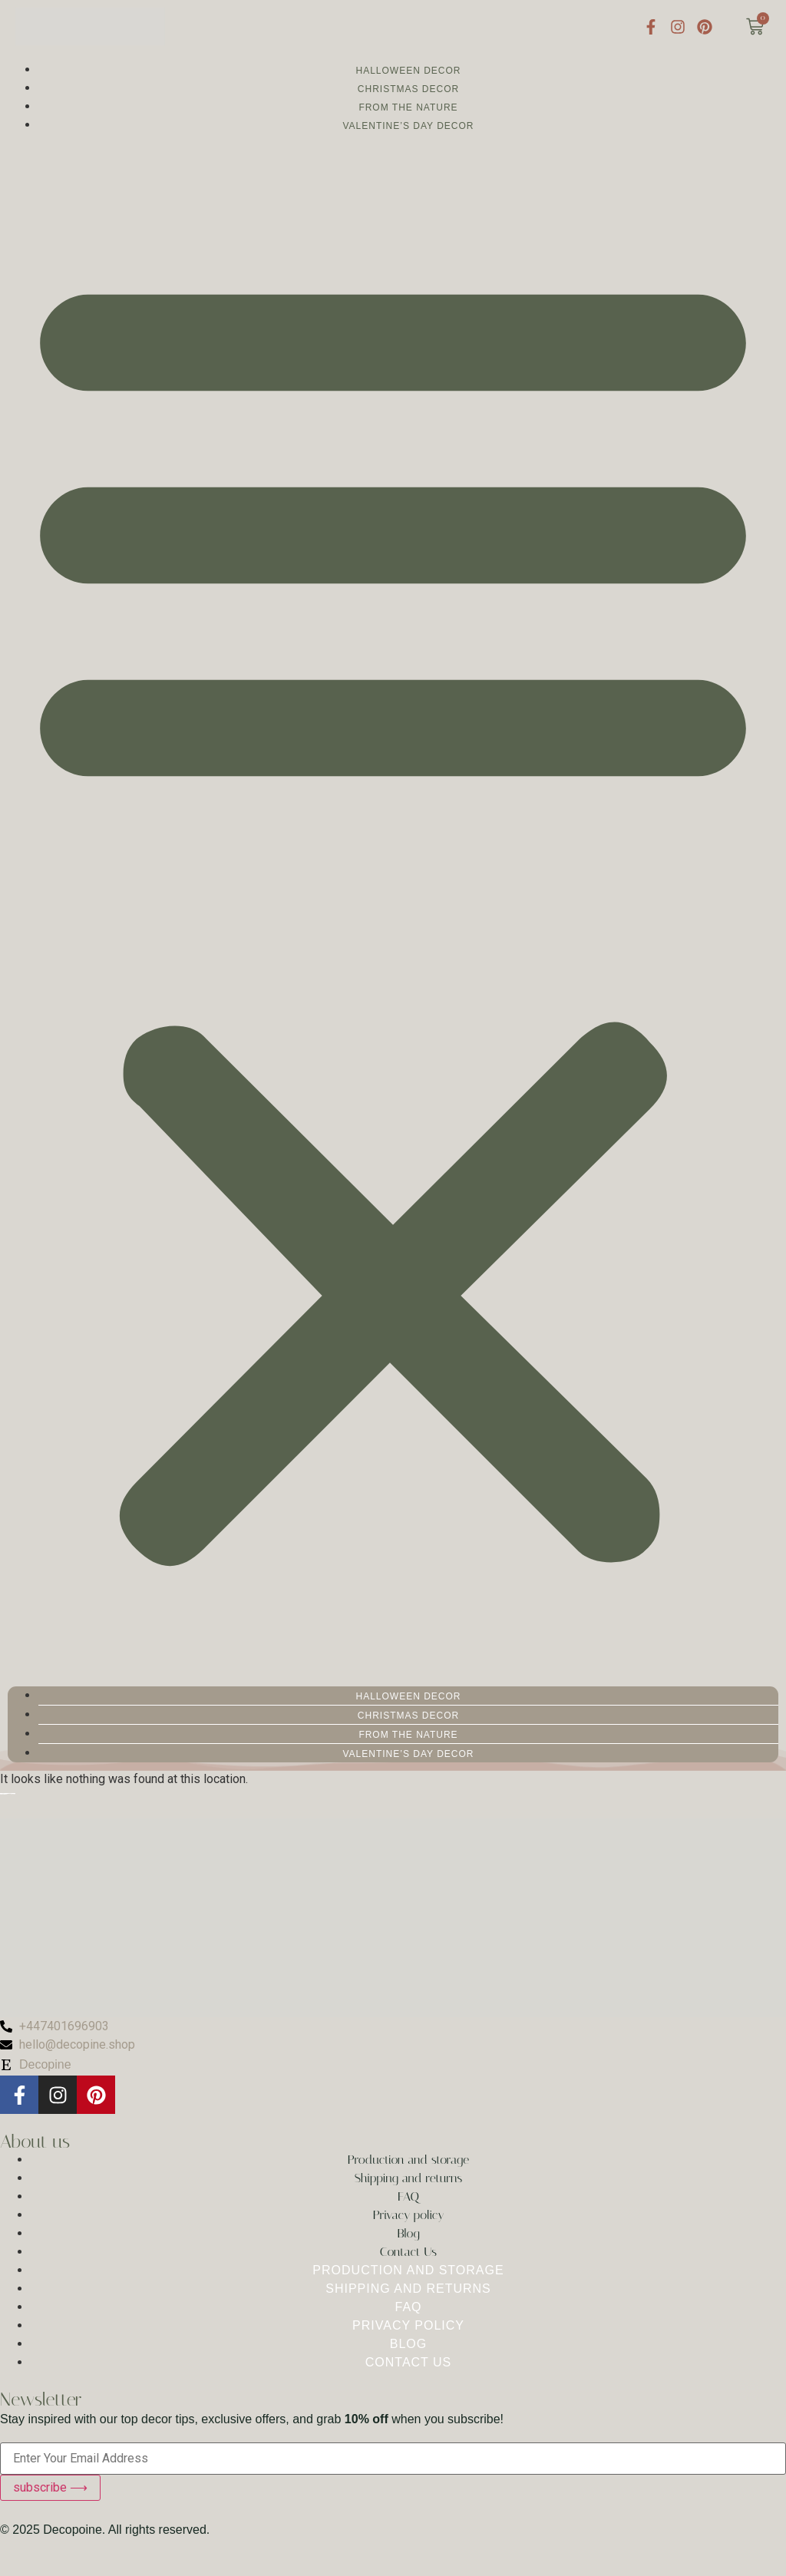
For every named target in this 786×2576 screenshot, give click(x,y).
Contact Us (408, 2251)
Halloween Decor (408, 70)
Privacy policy (408, 2215)
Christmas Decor (408, 89)
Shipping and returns (409, 2178)
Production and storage (408, 2159)
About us (35, 2141)
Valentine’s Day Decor (408, 126)
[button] (393, 910)
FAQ (408, 2196)
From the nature (407, 107)
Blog (408, 2233)
